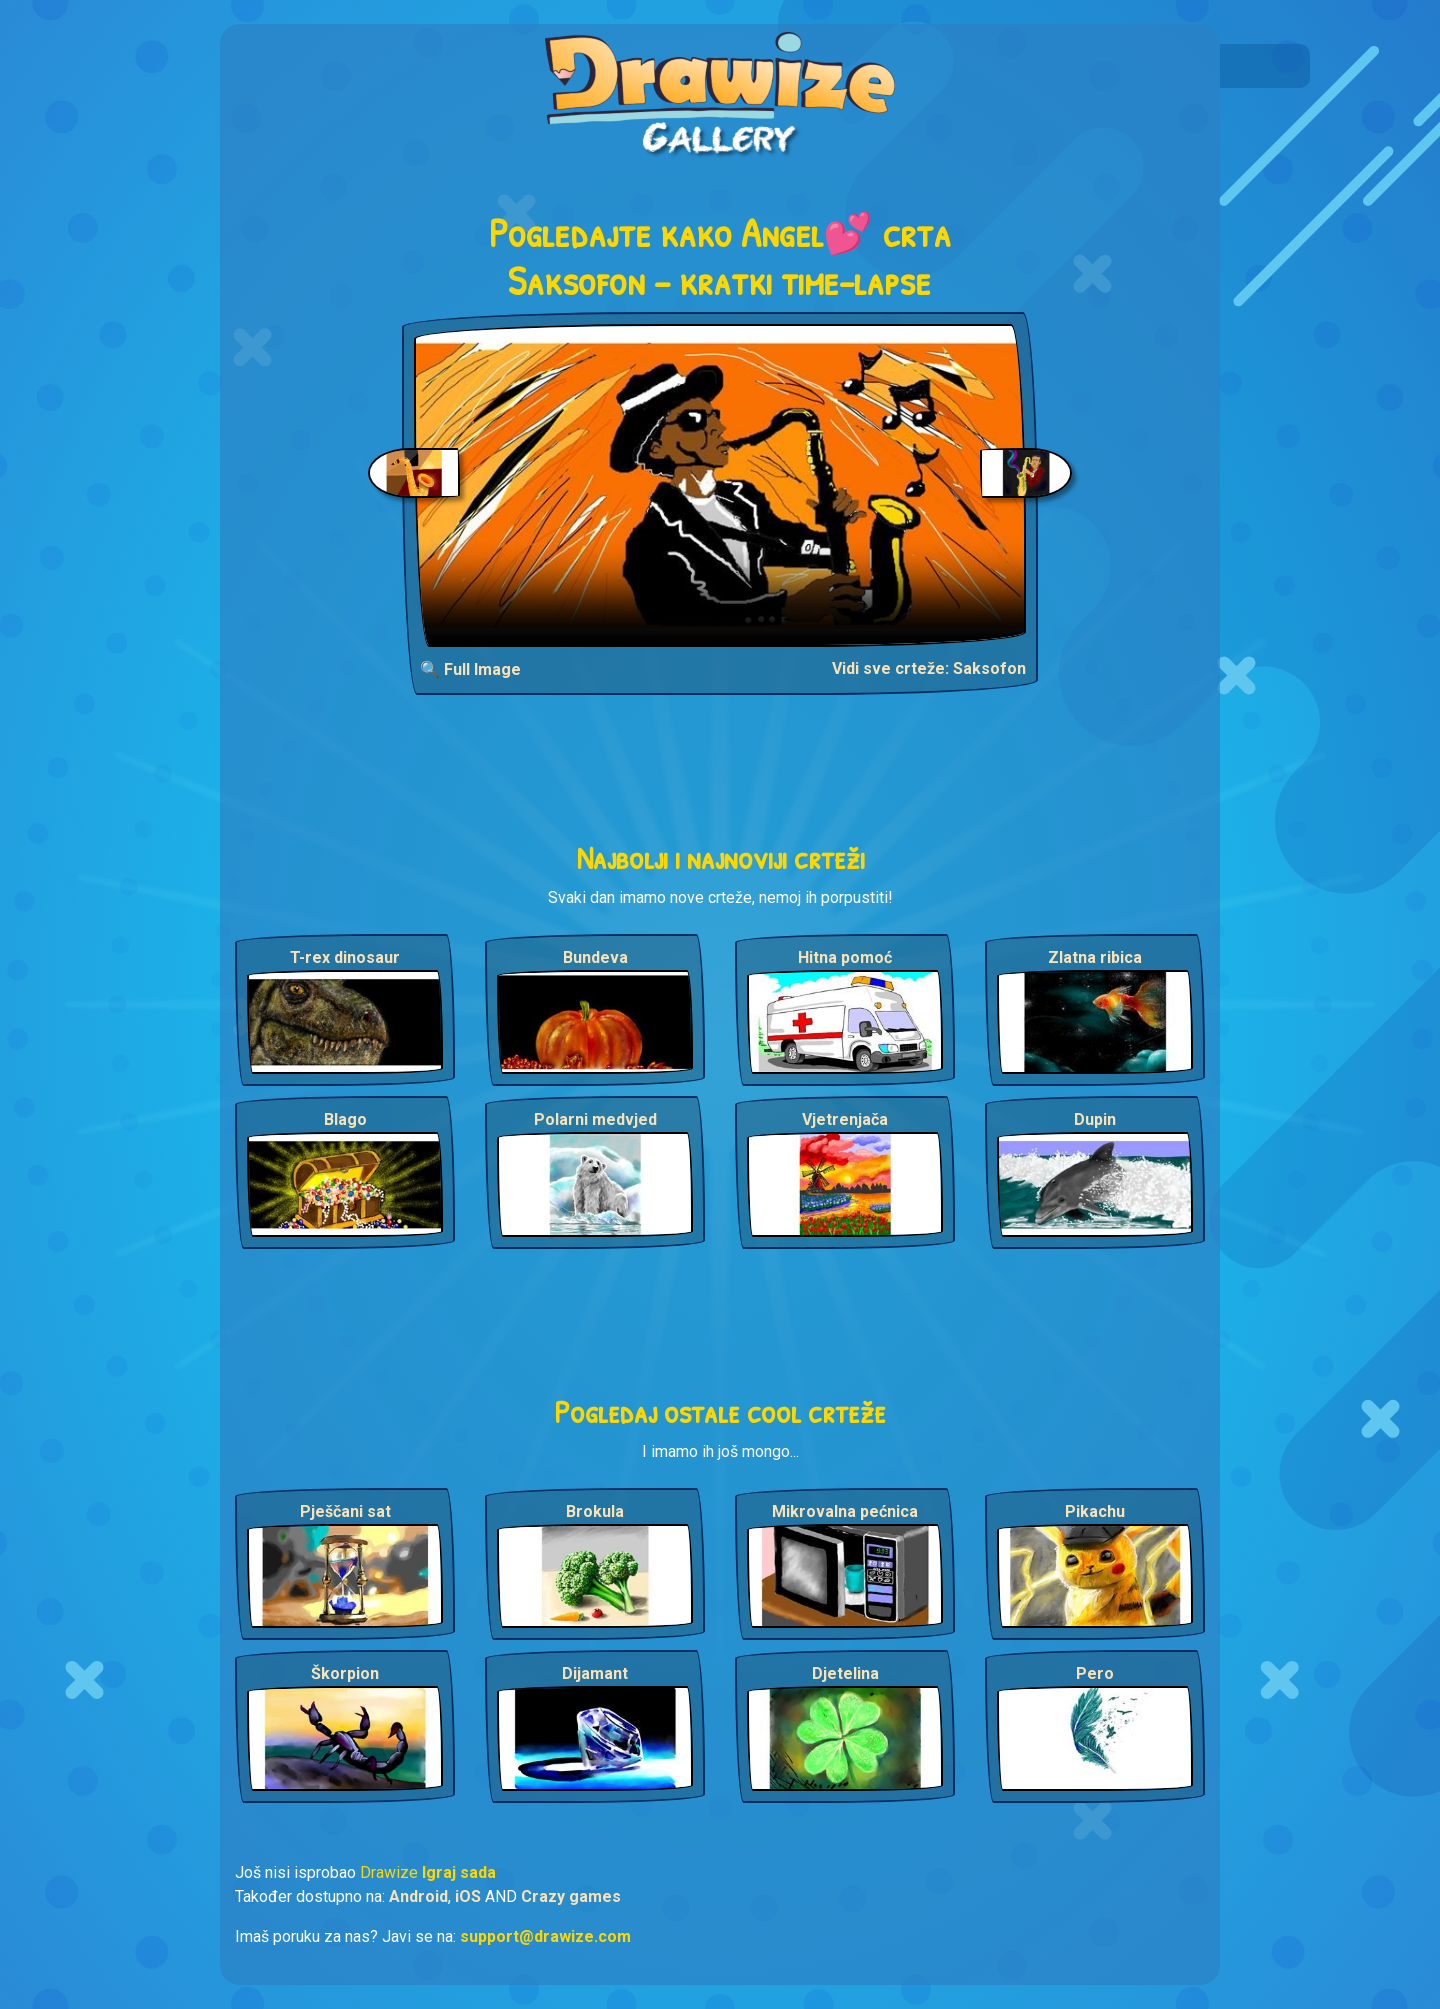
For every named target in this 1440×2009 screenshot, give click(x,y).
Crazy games (571, 1896)
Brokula (595, 1511)
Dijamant (595, 1673)
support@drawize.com (545, 1936)
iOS (468, 1896)
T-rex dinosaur (345, 957)
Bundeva (595, 957)
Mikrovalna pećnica (845, 1511)
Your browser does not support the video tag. (720, 485)
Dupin (1095, 1119)
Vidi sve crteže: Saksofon (929, 668)
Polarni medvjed (595, 1119)
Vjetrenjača (845, 1119)
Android (418, 1896)
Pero (1095, 1673)
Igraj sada (459, 1872)
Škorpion (345, 1673)
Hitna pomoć (845, 957)
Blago (345, 1119)
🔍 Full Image (470, 669)
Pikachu (1095, 1511)
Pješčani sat (345, 1511)
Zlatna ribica (1095, 957)
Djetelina (845, 1673)
